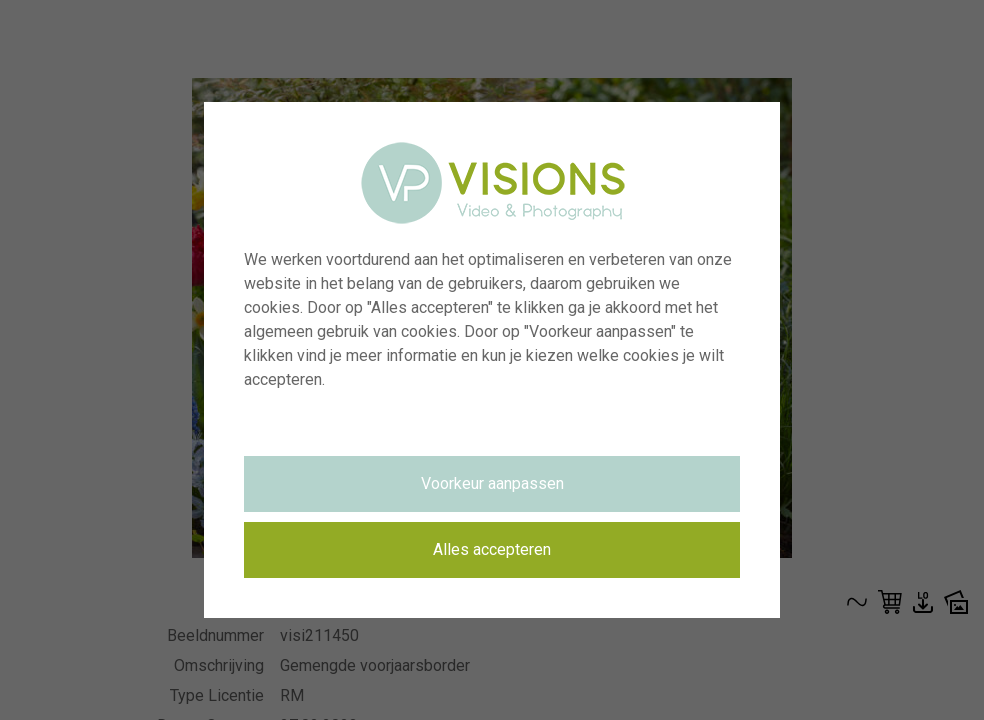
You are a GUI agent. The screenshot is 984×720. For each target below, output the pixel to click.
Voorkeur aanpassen (492, 483)
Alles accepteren (492, 549)
